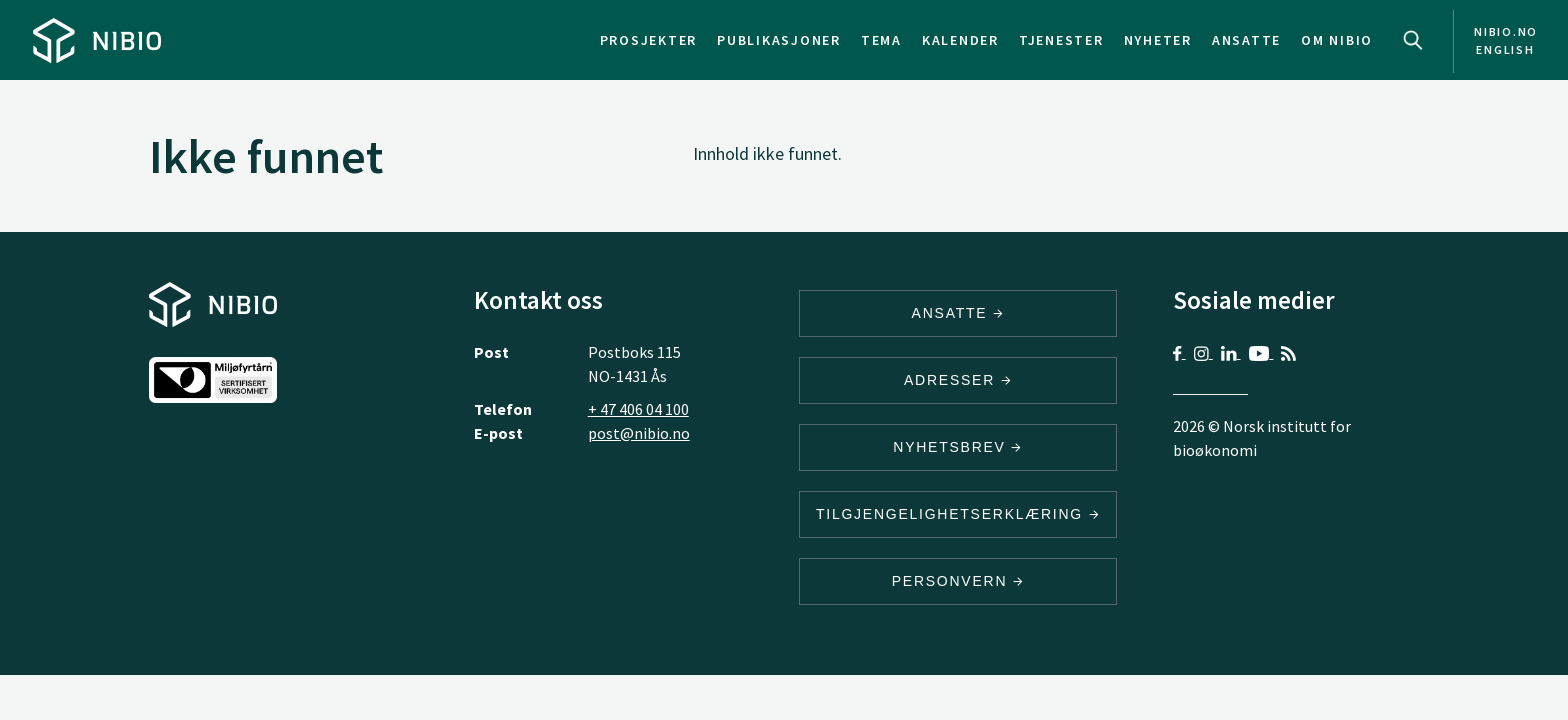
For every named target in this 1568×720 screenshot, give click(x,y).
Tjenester (1061, 40)
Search (1413, 40)
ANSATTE (958, 313)
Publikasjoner (779, 40)
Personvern (958, 581)
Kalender (960, 40)
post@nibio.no (639, 433)
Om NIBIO (1337, 40)
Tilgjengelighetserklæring (958, 514)
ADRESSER (958, 380)
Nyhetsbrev (958, 447)
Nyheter (1158, 40)
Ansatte (1246, 40)
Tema (881, 40)
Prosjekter (649, 40)
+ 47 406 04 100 (638, 409)
